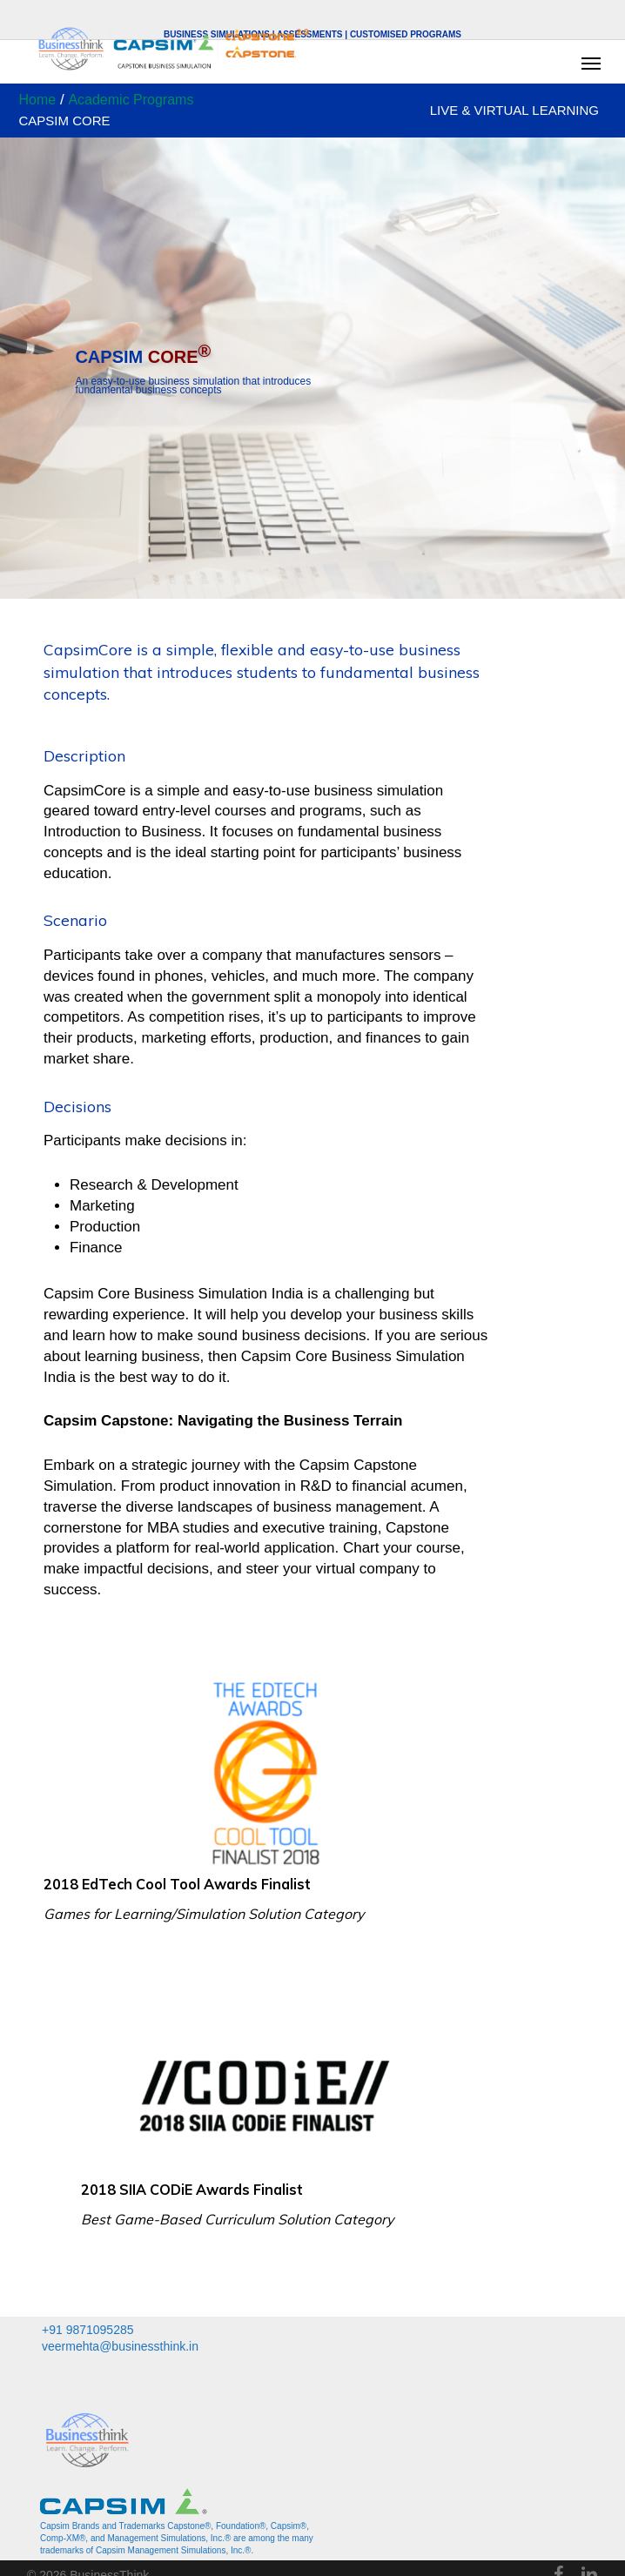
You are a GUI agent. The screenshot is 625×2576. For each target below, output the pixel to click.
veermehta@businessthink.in (120, 2346)
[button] (591, 62)
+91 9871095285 (88, 2330)
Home (38, 99)
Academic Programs (130, 99)
